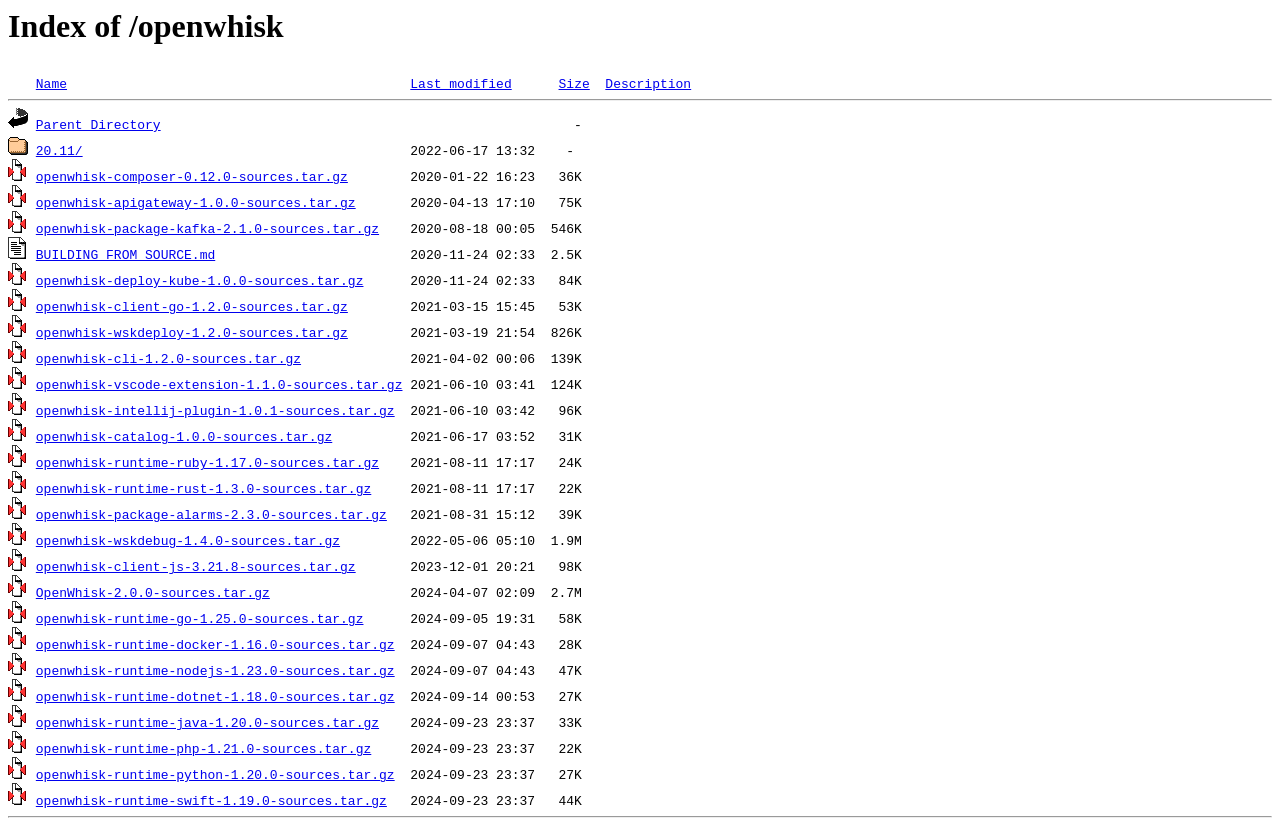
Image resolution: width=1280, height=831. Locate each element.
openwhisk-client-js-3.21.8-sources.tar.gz (196, 566)
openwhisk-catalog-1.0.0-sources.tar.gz (184, 436)
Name (51, 83)
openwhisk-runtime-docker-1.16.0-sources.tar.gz (215, 644)
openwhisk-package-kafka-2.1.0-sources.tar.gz (207, 228)
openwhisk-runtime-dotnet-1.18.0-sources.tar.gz (215, 696)
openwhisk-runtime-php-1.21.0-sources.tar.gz (203, 748)
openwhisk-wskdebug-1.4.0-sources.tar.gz (188, 540)
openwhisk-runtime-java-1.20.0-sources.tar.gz (207, 722)
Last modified (460, 83)
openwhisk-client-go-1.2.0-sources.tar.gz (192, 306)
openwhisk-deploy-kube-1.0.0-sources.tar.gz (200, 280)
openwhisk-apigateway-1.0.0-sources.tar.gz (196, 202)
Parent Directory (98, 124)
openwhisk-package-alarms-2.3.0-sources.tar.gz (211, 514)
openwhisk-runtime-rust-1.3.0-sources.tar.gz (203, 488)
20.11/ (59, 150)
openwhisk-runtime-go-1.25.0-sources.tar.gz (200, 618)
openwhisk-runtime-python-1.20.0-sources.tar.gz (215, 774)
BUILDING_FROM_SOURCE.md (125, 254)
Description (648, 83)
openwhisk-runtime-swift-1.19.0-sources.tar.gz (211, 800)
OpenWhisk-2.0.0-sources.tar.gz (153, 592)
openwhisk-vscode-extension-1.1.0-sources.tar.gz (219, 384)
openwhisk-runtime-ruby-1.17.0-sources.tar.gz (207, 462)
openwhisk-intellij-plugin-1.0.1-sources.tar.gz (215, 410)
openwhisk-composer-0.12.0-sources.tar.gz (192, 176)
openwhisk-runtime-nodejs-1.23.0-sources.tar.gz (215, 670)
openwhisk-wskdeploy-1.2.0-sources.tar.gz (192, 332)
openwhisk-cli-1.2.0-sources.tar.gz (168, 358)
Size (573, 83)
